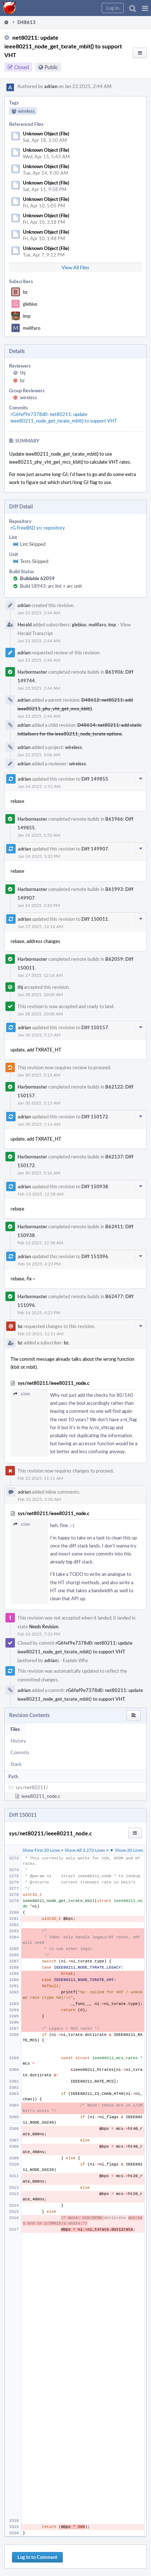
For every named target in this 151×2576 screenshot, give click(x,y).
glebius (30, 304)
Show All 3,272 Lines (85, 1850)
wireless (28, 397)
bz (25, 292)
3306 (21, 1394)
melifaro (31, 328)
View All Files (75, 267)
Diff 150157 (94, 1027)
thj (22, 372)
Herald (24, 624)
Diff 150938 (94, 1186)
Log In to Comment (37, 2557)
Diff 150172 (94, 1116)
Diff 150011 (94, 919)
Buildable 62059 (37, 578)
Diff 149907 (94, 848)
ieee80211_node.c (40, 1796)
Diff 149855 (94, 779)
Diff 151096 (94, 1256)
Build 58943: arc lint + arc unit (51, 586)
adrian (50, 86)
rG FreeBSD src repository (38, 527)
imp (26, 316)
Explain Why (75, 1660)
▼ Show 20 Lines (126, 1850)
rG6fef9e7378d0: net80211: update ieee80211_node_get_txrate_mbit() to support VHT (64, 417)
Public (51, 67)
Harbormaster (32, 672)
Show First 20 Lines (41, 1850)
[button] (145, 8)
